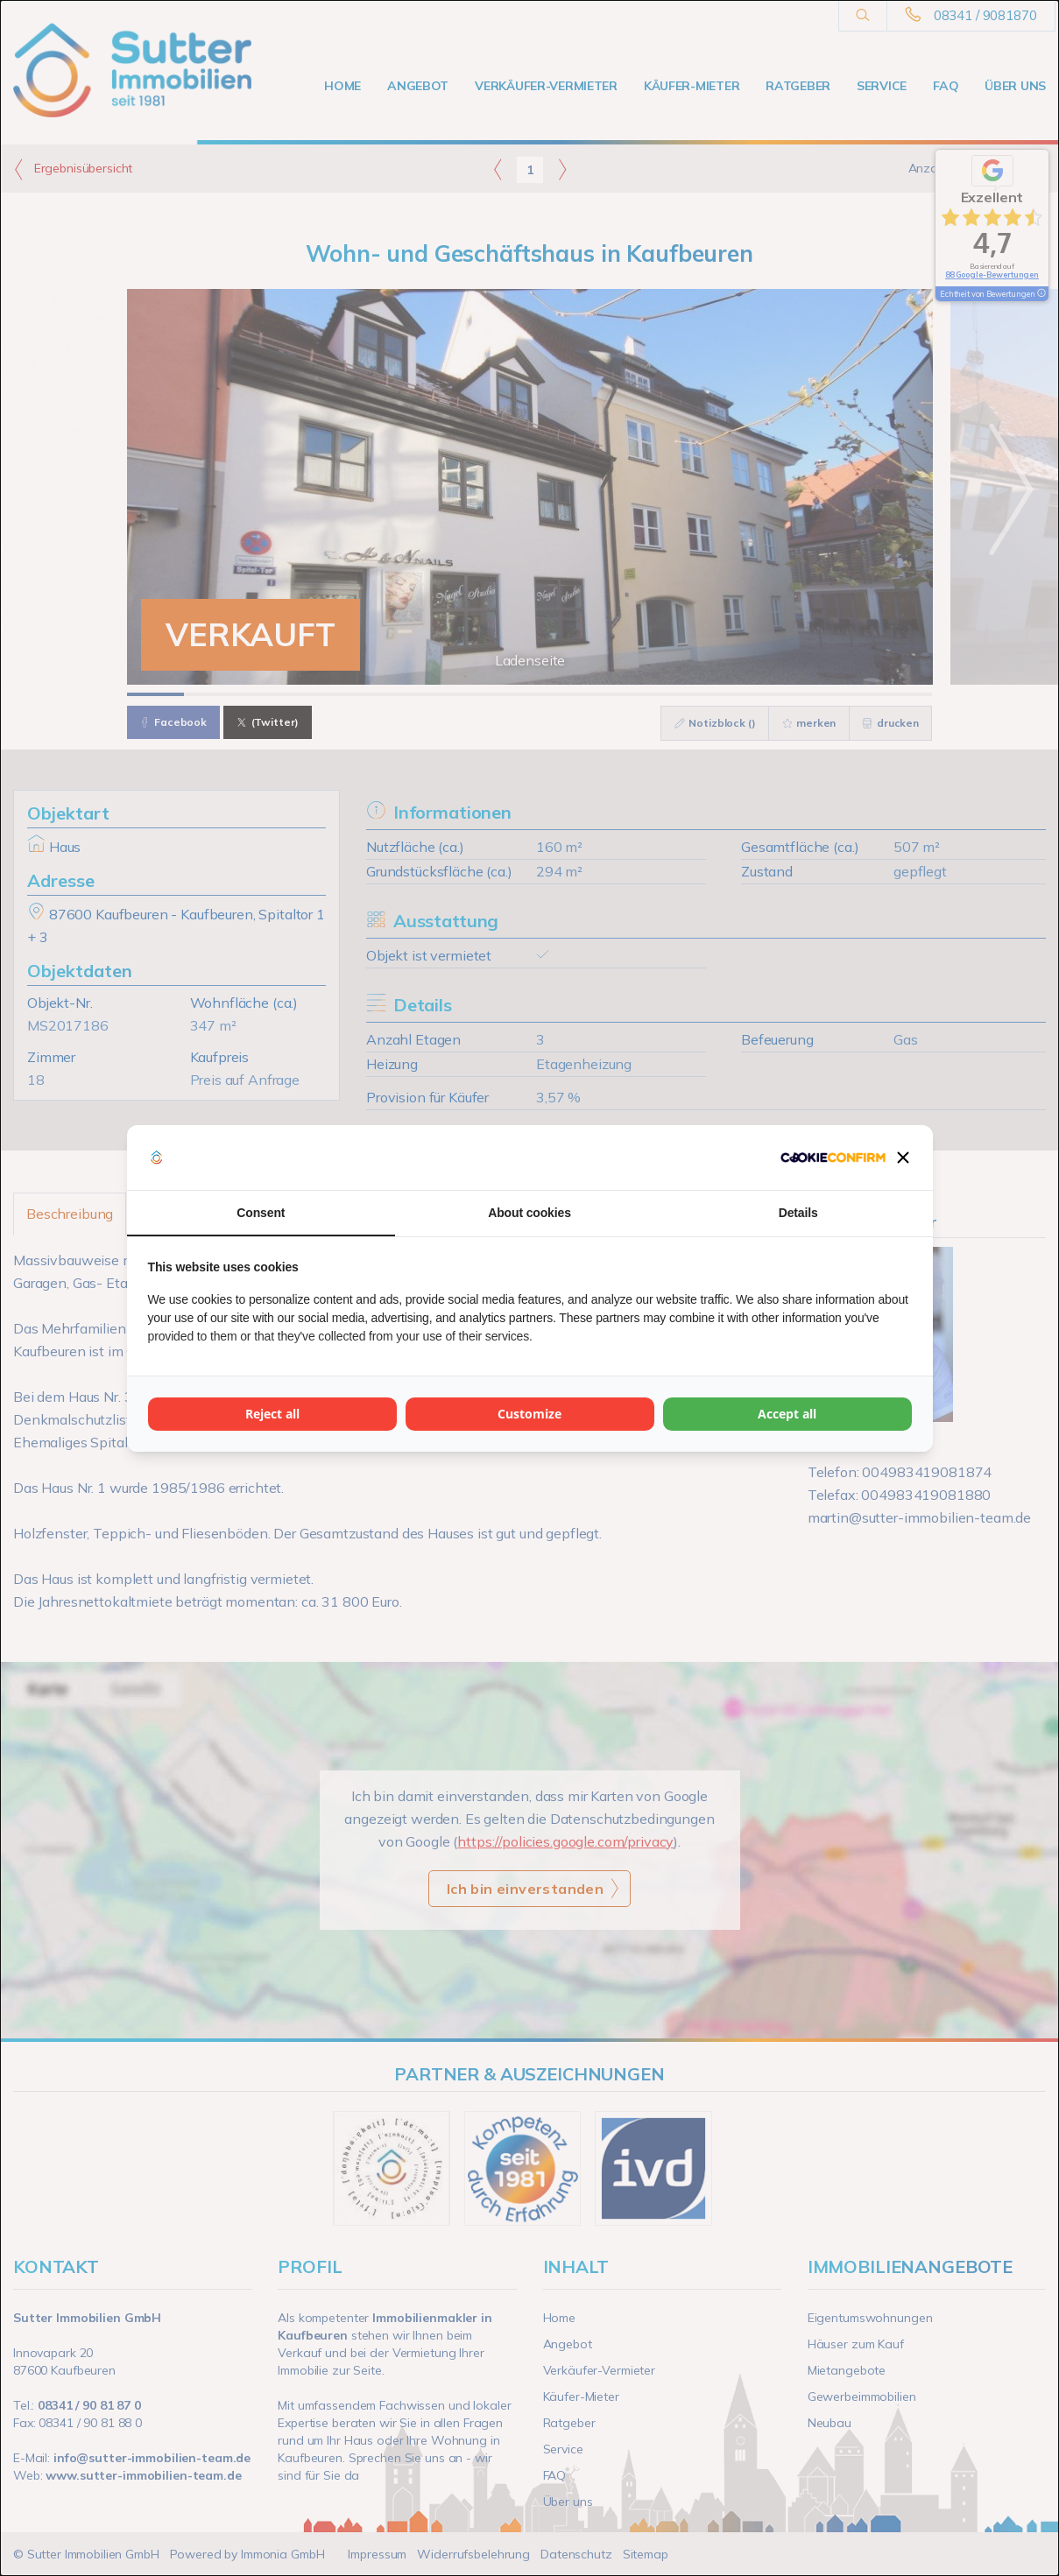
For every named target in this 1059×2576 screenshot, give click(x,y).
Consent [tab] (261, 1213)
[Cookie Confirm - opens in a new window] (833, 1157)
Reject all (272, 1413)
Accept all (787, 1413)
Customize (529, 1413)
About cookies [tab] (529, 1213)
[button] (903, 1157)
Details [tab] (798, 1213)
